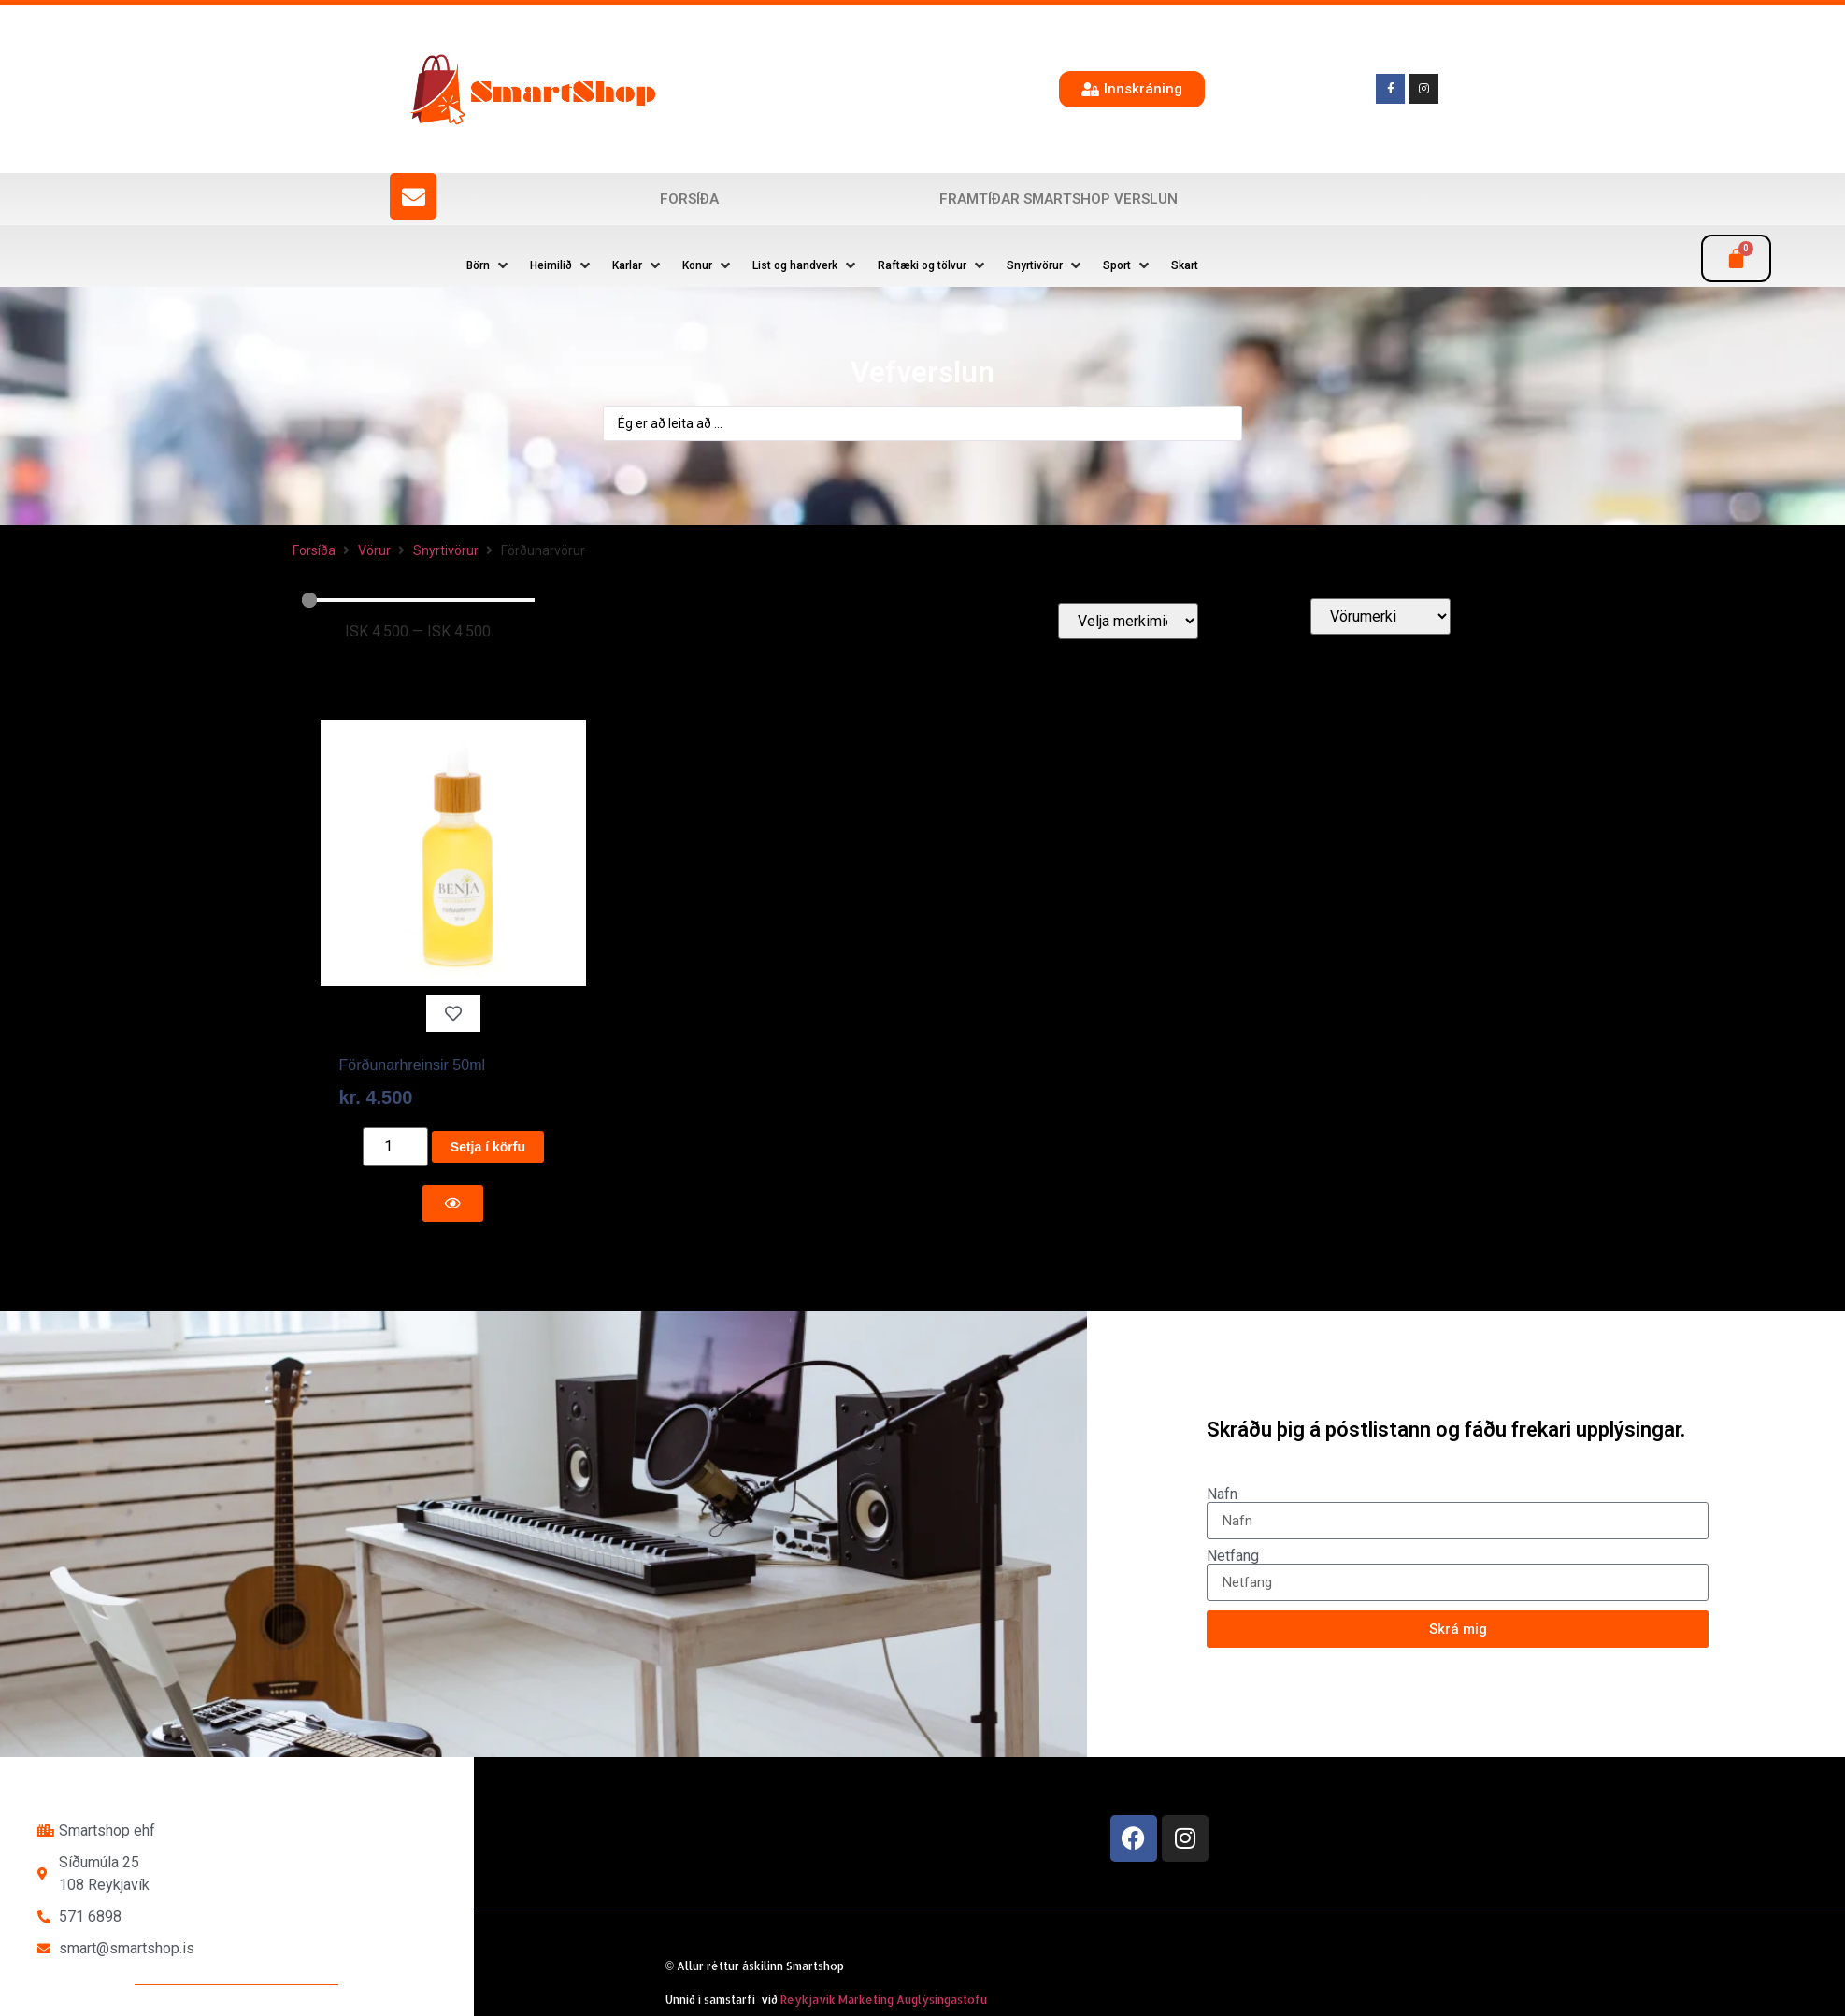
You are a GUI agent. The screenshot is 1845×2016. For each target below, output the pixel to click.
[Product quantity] (395, 1146)
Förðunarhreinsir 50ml (412, 1065)
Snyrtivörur (446, 550)
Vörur (374, 550)
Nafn (1222, 1494)
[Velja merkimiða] (1128, 621)
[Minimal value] (419, 600)
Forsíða (689, 199)
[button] (489, 265)
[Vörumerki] (1380, 616)
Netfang (1233, 1556)
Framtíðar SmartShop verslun (1058, 199)
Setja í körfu (488, 1146)
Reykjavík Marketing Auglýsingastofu (883, 2000)
